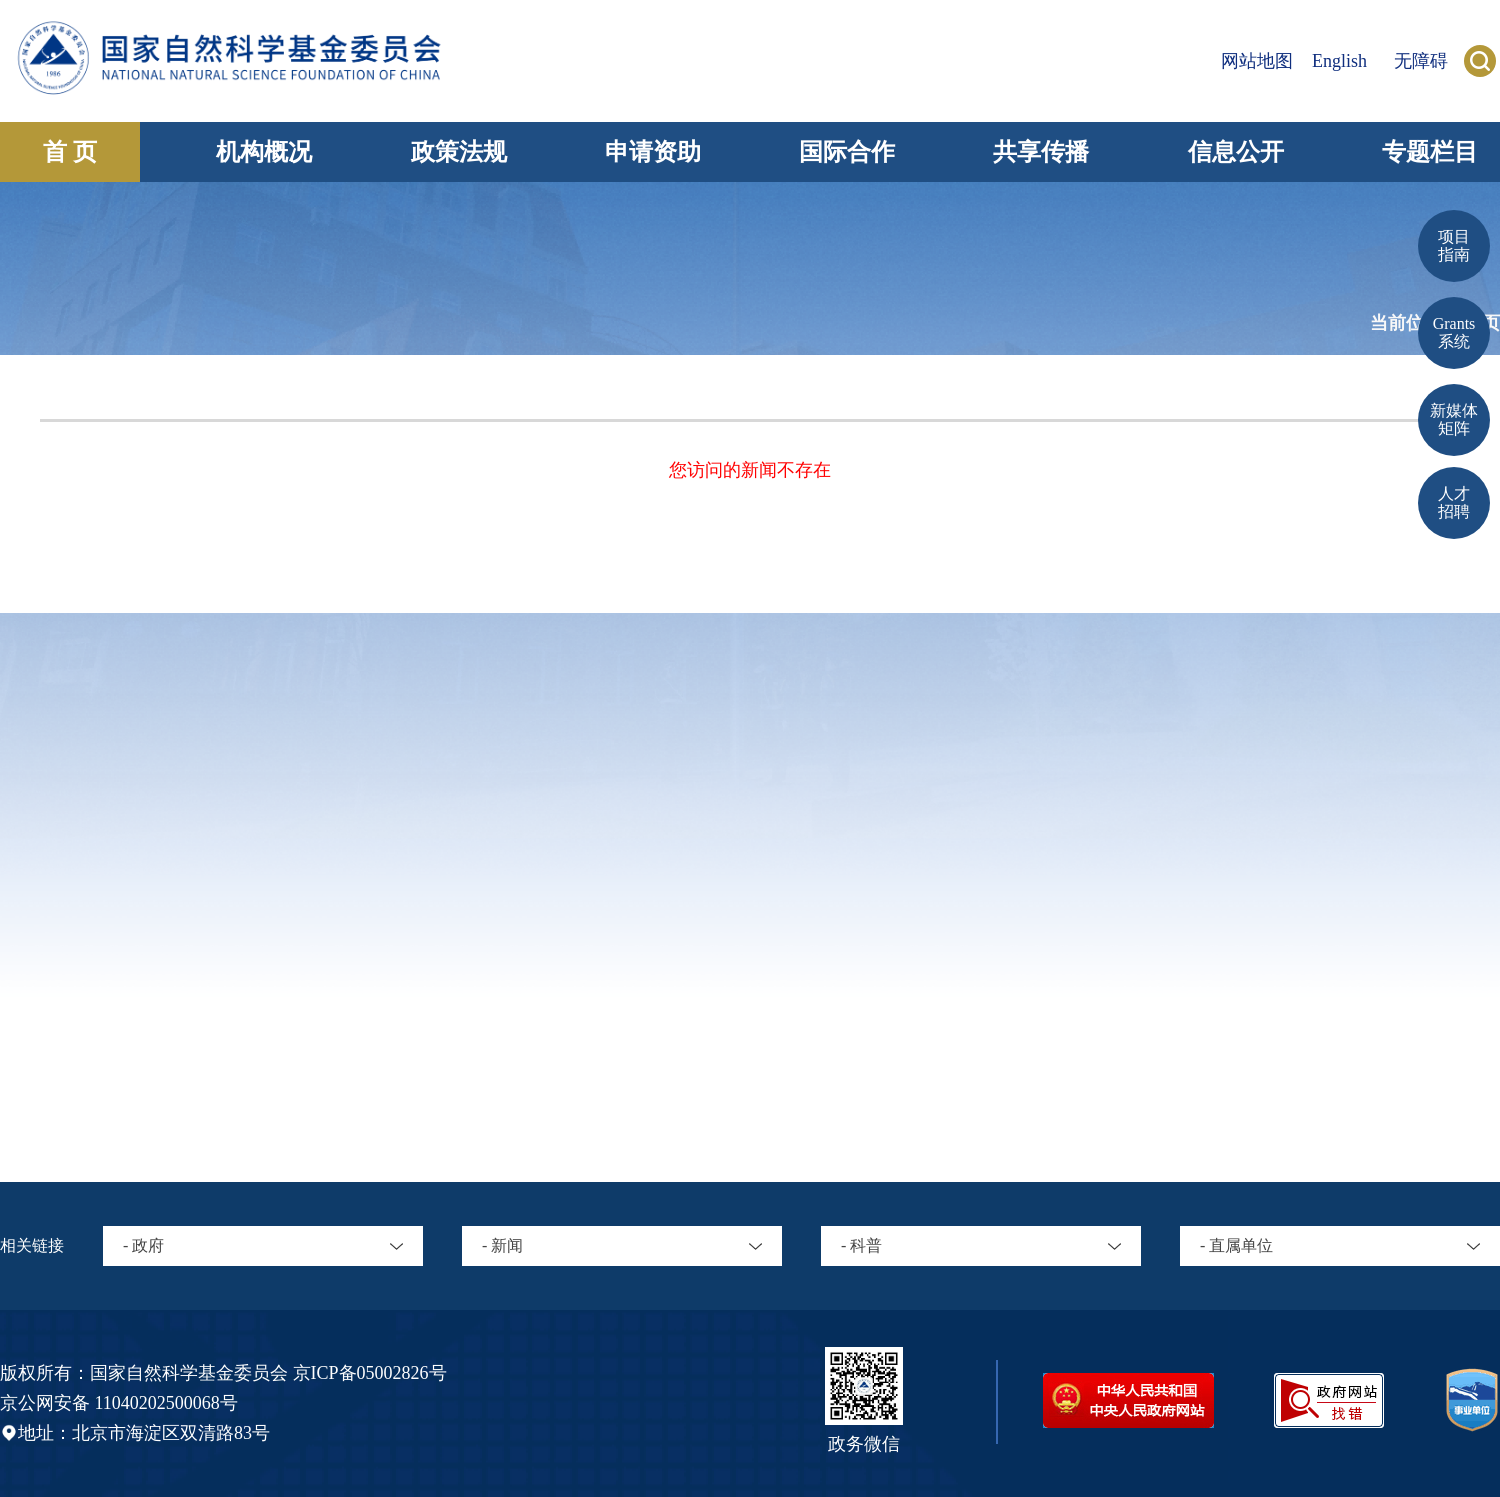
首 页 (70, 152)
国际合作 (847, 152)
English (1339, 61)
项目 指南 (1454, 245)
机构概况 (264, 152)
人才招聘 (1454, 502)
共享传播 (1041, 152)
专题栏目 (1430, 152)
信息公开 (1236, 152)
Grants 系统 (1454, 332)
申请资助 (653, 152)
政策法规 (459, 152)
